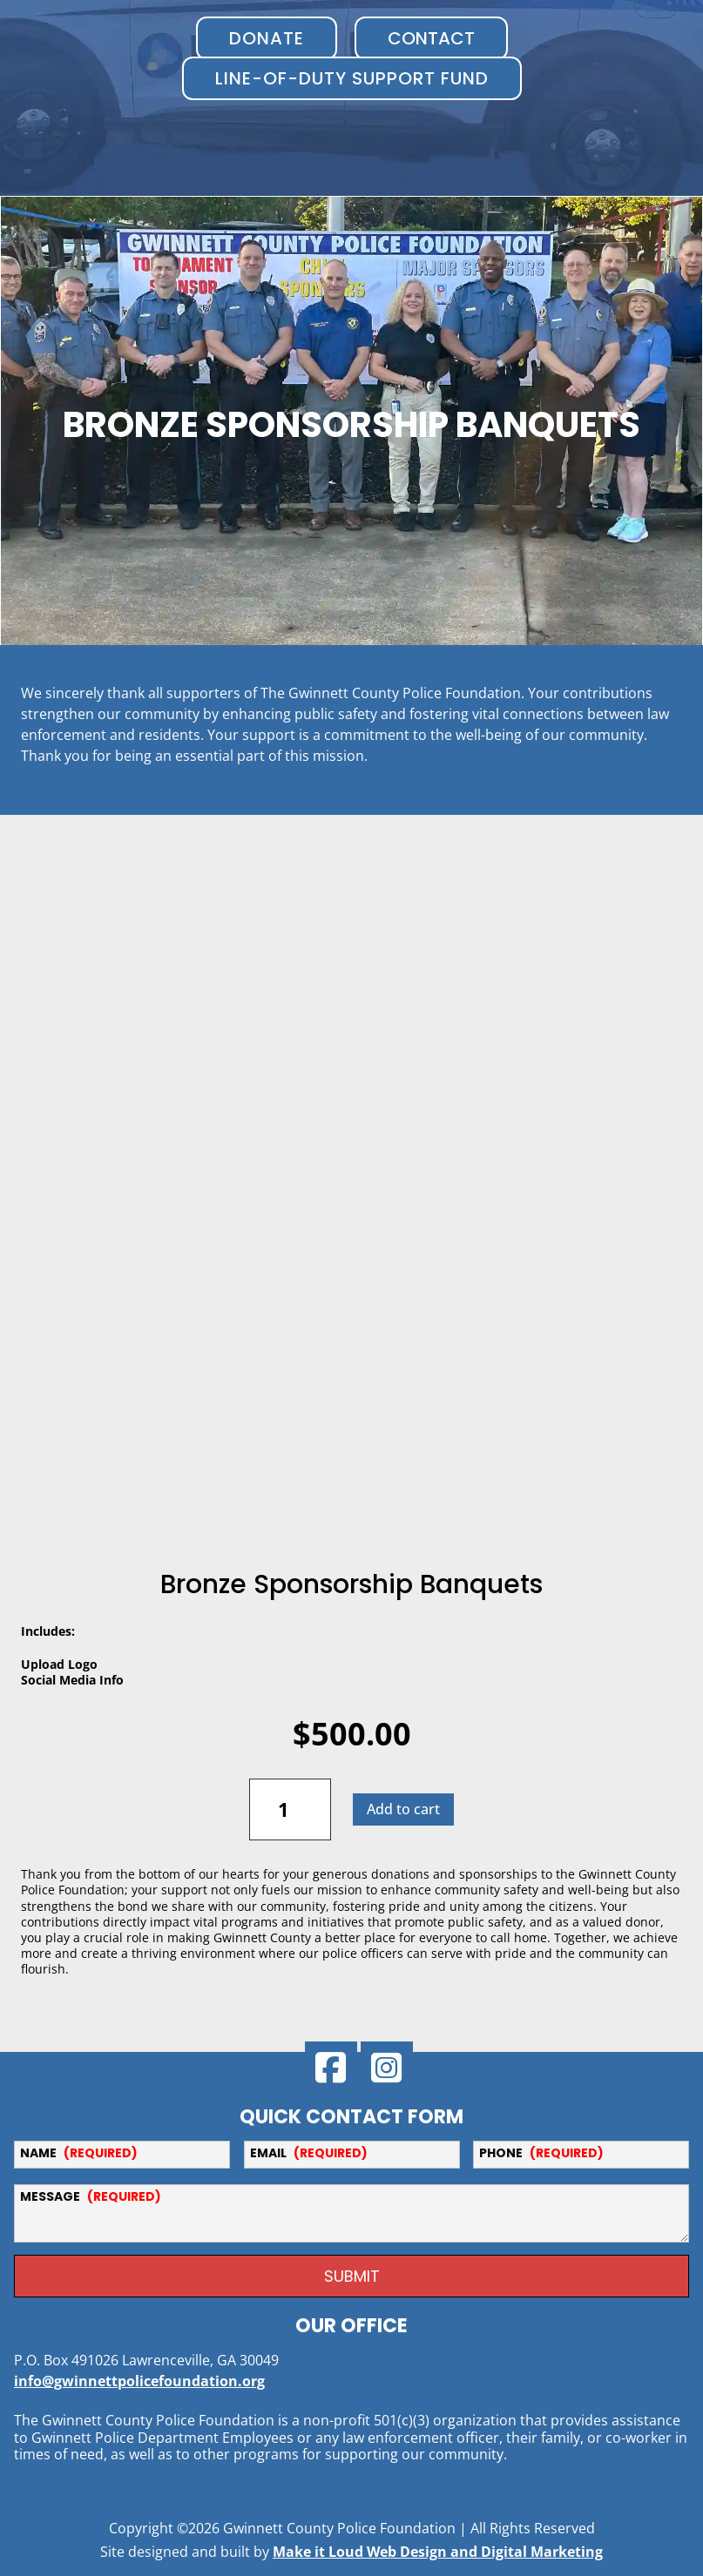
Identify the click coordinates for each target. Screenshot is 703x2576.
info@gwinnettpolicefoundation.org (139, 2371)
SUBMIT (352, 2266)
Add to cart (403, 1798)
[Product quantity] (290, 1799)
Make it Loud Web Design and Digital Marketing (438, 2542)
